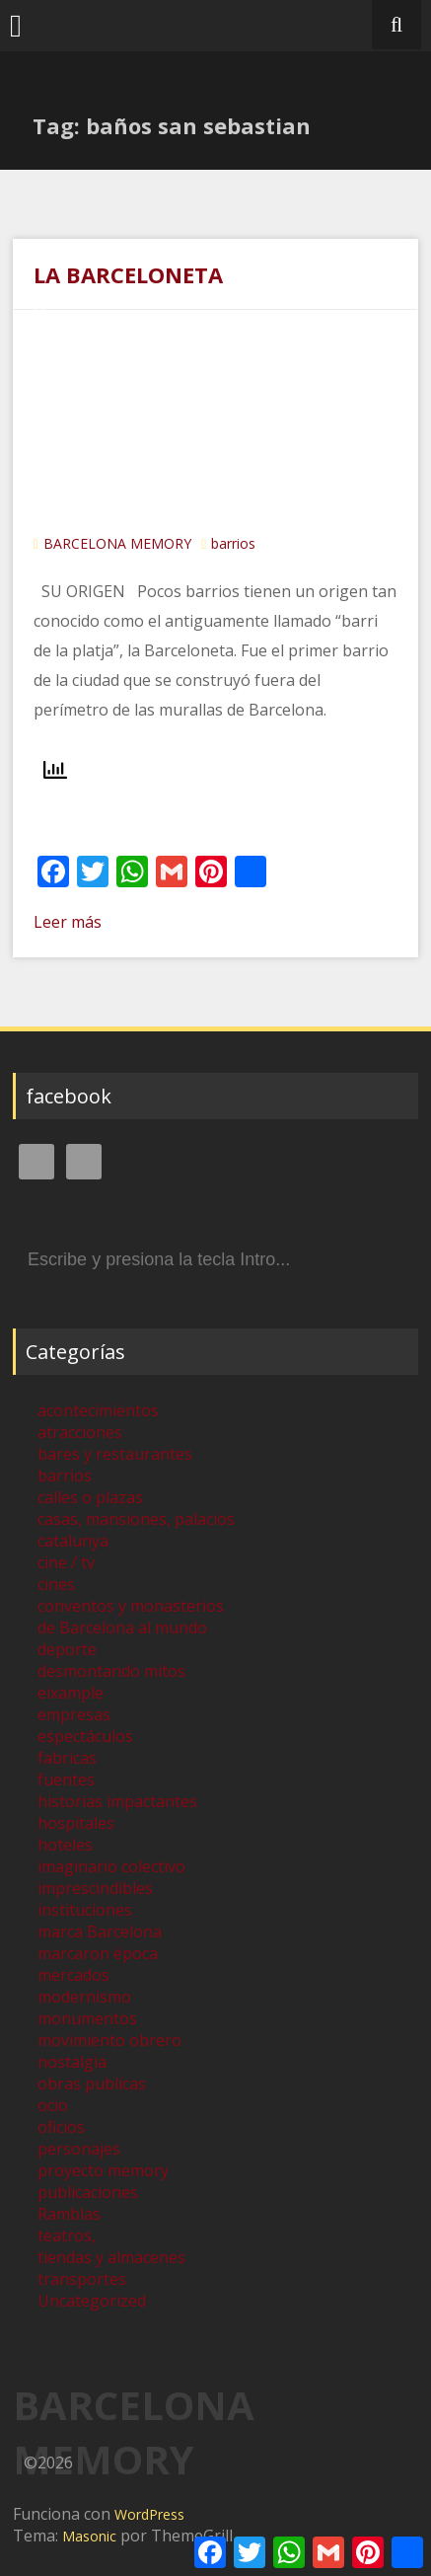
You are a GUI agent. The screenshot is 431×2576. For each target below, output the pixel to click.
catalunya (72, 1541)
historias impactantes (117, 1801)
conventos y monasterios (130, 1606)
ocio (52, 2105)
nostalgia (72, 2062)
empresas (73, 1714)
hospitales (75, 1823)
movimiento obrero (109, 2040)
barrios (233, 543)
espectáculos (85, 1736)
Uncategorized (91, 2300)
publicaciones (87, 2192)
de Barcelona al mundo (122, 1627)
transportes (81, 2279)
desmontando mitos (111, 1671)
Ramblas (69, 2214)
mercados (73, 1975)
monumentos (87, 2018)
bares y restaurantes (114, 1454)
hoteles (65, 1845)
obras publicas (91, 2083)
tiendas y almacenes (111, 2257)
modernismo (84, 1997)
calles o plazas (90, 1497)
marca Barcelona (99, 1931)
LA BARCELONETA (128, 274)
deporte (67, 1649)
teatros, (66, 2235)
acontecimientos (98, 1410)
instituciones (84, 1910)
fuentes (66, 1779)
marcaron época (97, 1953)
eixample (70, 1693)
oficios (61, 2127)
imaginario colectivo (111, 1866)
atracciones (79, 1432)
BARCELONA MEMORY (117, 543)
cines (56, 1584)
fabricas (67, 1758)
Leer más (68, 922)
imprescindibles (95, 1888)
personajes (78, 2148)
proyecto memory (103, 2170)
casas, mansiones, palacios (136, 1519)
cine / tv (66, 1562)
